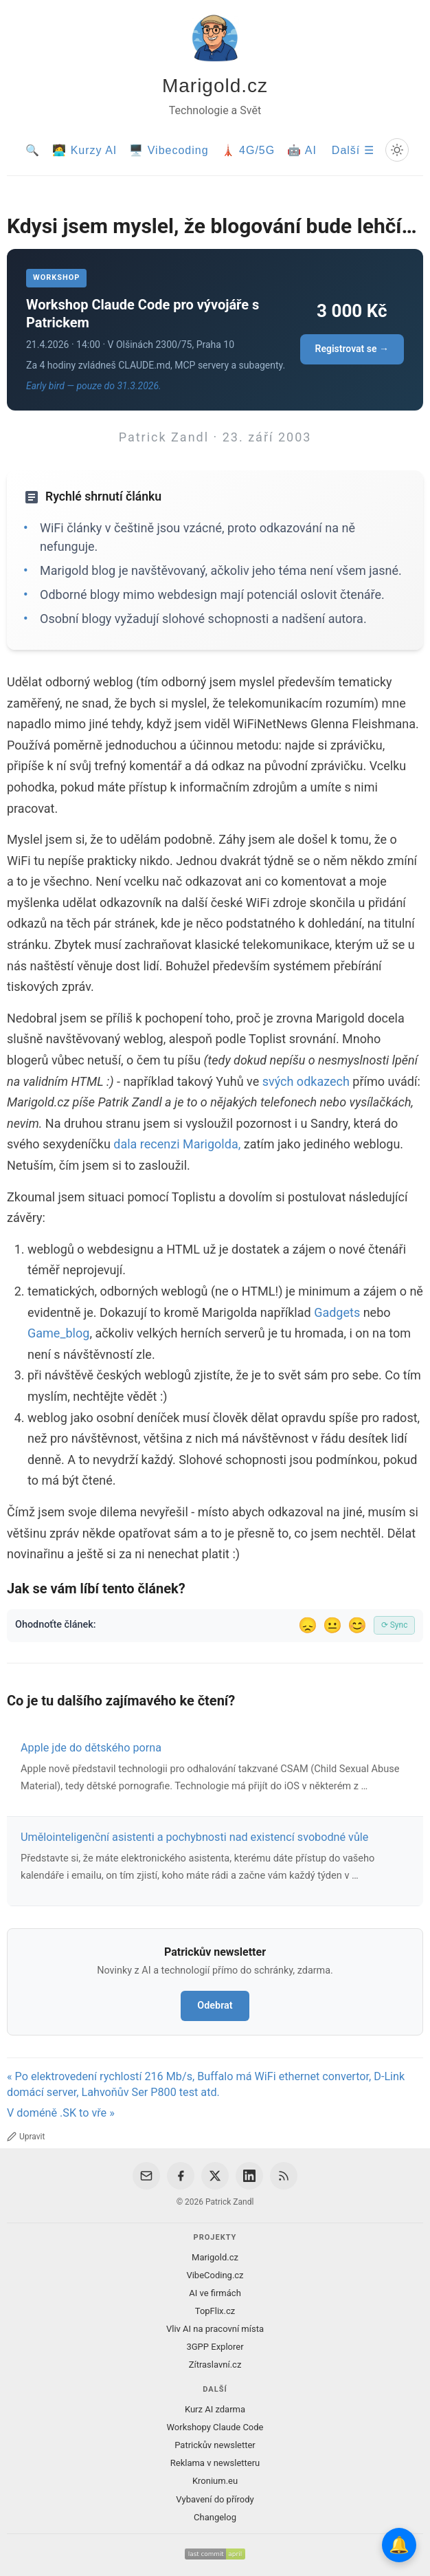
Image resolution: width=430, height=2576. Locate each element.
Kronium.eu (215, 2481)
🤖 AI (302, 150)
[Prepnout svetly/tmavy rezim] (397, 150)
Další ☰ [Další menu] (353, 150)
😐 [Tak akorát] (332, 1625)
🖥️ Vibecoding (168, 150)
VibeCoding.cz (214, 2275)
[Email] (146, 2176)
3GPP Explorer (214, 2347)
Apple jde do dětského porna (91, 1747)
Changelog (215, 2517)
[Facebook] (180, 2176)
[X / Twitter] (215, 2176)
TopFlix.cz (215, 2311)
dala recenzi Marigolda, (176, 1144)
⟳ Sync (394, 1625)
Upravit (26, 2136)
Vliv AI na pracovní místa (215, 2329)
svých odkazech (306, 1081)
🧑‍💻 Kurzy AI (84, 150)
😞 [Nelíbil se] (307, 1625)
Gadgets (337, 1312)
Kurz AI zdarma (215, 2409)
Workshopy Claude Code (214, 2427)
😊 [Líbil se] (357, 1625)
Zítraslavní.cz (215, 2364)
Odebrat (214, 2005)
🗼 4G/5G (248, 150)
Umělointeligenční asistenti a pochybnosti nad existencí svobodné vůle (194, 1837)
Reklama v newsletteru (215, 2463)
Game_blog (58, 1333)
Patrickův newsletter (215, 2445)
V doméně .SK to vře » (61, 2112)
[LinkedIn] (249, 2176)
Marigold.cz (215, 85)
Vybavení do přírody (214, 2499)
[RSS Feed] (283, 2176)
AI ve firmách (215, 2293)
